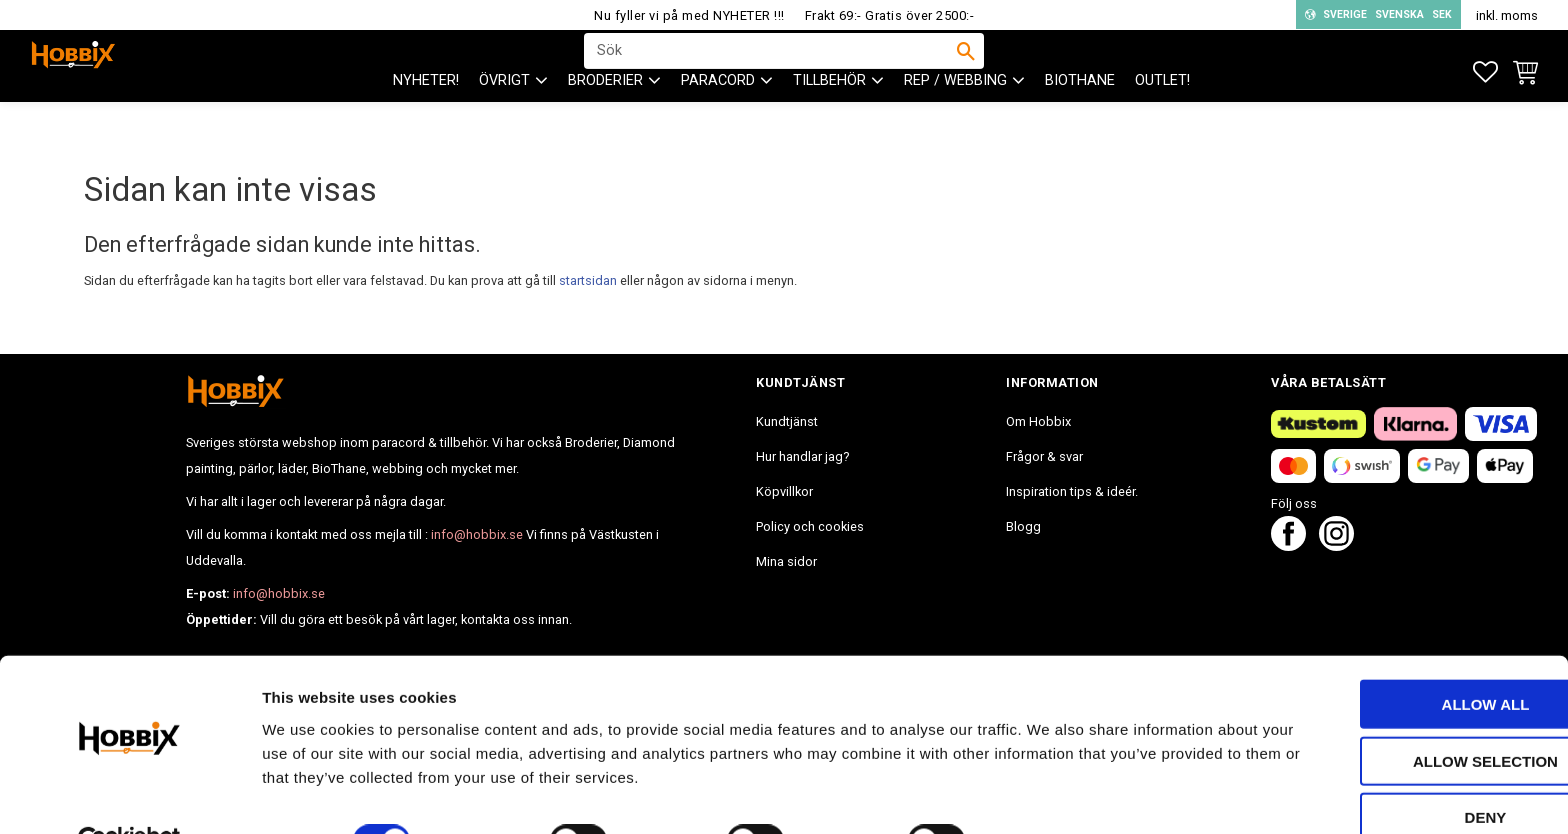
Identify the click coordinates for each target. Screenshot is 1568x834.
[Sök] (966, 71)
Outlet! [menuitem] (1162, 120)
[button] (1485, 72)
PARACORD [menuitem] (718, 120)
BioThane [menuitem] (1080, 120)
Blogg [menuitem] (1023, 526)
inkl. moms (1507, 15)
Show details (1049, 794)
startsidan (588, 280)
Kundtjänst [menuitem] (787, 421)
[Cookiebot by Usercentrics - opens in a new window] (129, 795)
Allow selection (1401, 714)
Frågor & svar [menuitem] (1044, 456)
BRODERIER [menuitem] (605, 120)
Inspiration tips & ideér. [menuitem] (1072, 491)
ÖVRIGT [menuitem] (504, 120)
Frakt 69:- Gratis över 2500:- (890, 15)
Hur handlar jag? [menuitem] (802, 456)
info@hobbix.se (477, 534)
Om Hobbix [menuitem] (1038, 421)
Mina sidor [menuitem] (786, 561)
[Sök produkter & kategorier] (771, 71)
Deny (1401, 770)
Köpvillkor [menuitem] (784, 491)
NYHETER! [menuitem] (426, 120)
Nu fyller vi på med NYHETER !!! (689, 15)
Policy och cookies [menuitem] (810, 526)
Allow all (1401, 657)
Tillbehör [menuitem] (829, 120)
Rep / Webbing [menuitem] (955, 120)
